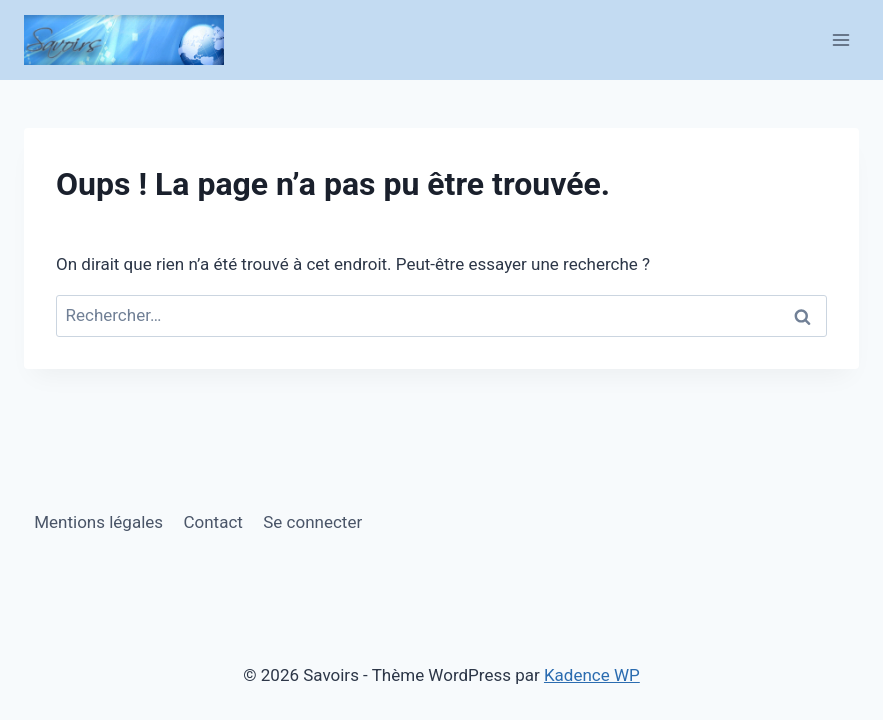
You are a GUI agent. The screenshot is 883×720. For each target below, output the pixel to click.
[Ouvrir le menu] (840, 39)
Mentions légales (98, 522)
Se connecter (312, 522)
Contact (212, 522)
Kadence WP (592, 675)
